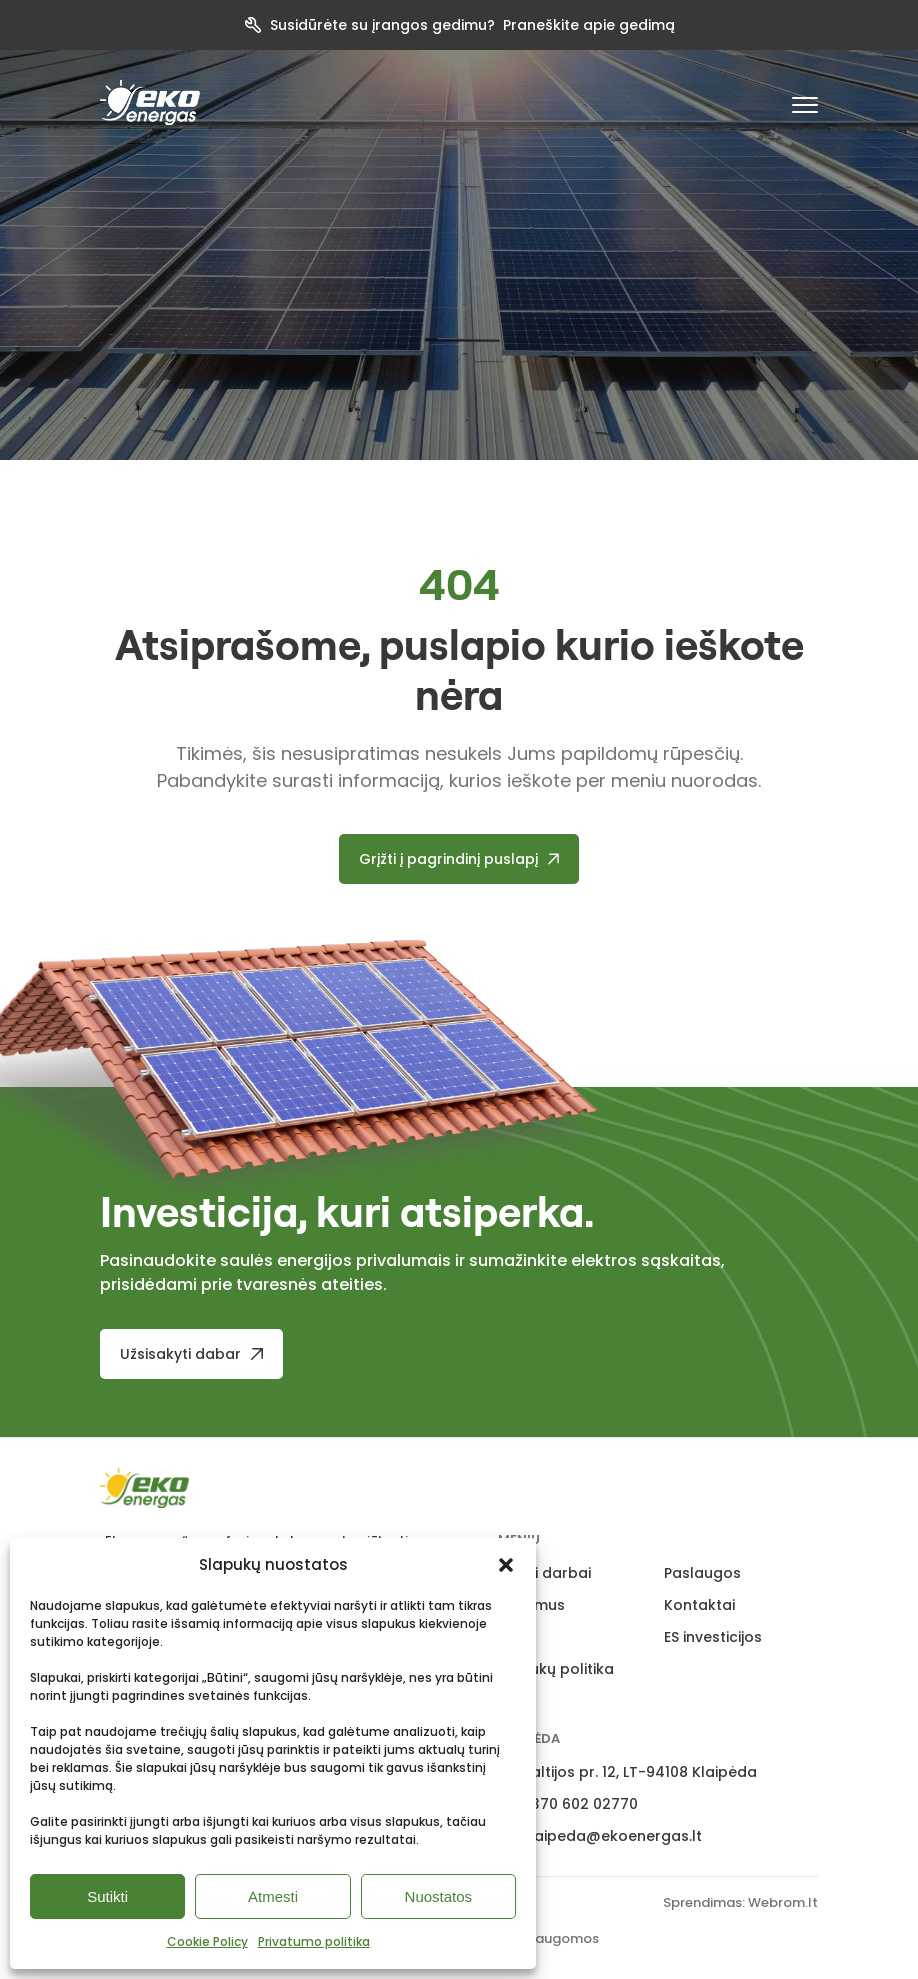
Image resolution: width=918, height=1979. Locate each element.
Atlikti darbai (544, 1573)
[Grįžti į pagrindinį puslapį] (459, 859)
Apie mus (531, 1605)
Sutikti (107, 1896)
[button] (506, 1565)
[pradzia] (150, 102)
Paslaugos (702, 1573)
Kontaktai (699, 1605)
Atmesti (273, 1896)
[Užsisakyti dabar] (191, 1354)
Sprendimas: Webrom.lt (740, 1902)
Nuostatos (439, 1896)
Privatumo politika (314, 1941)
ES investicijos (713, 1637)
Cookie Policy (207, 1941)
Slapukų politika (556, 1669)
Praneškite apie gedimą (589, 25)
